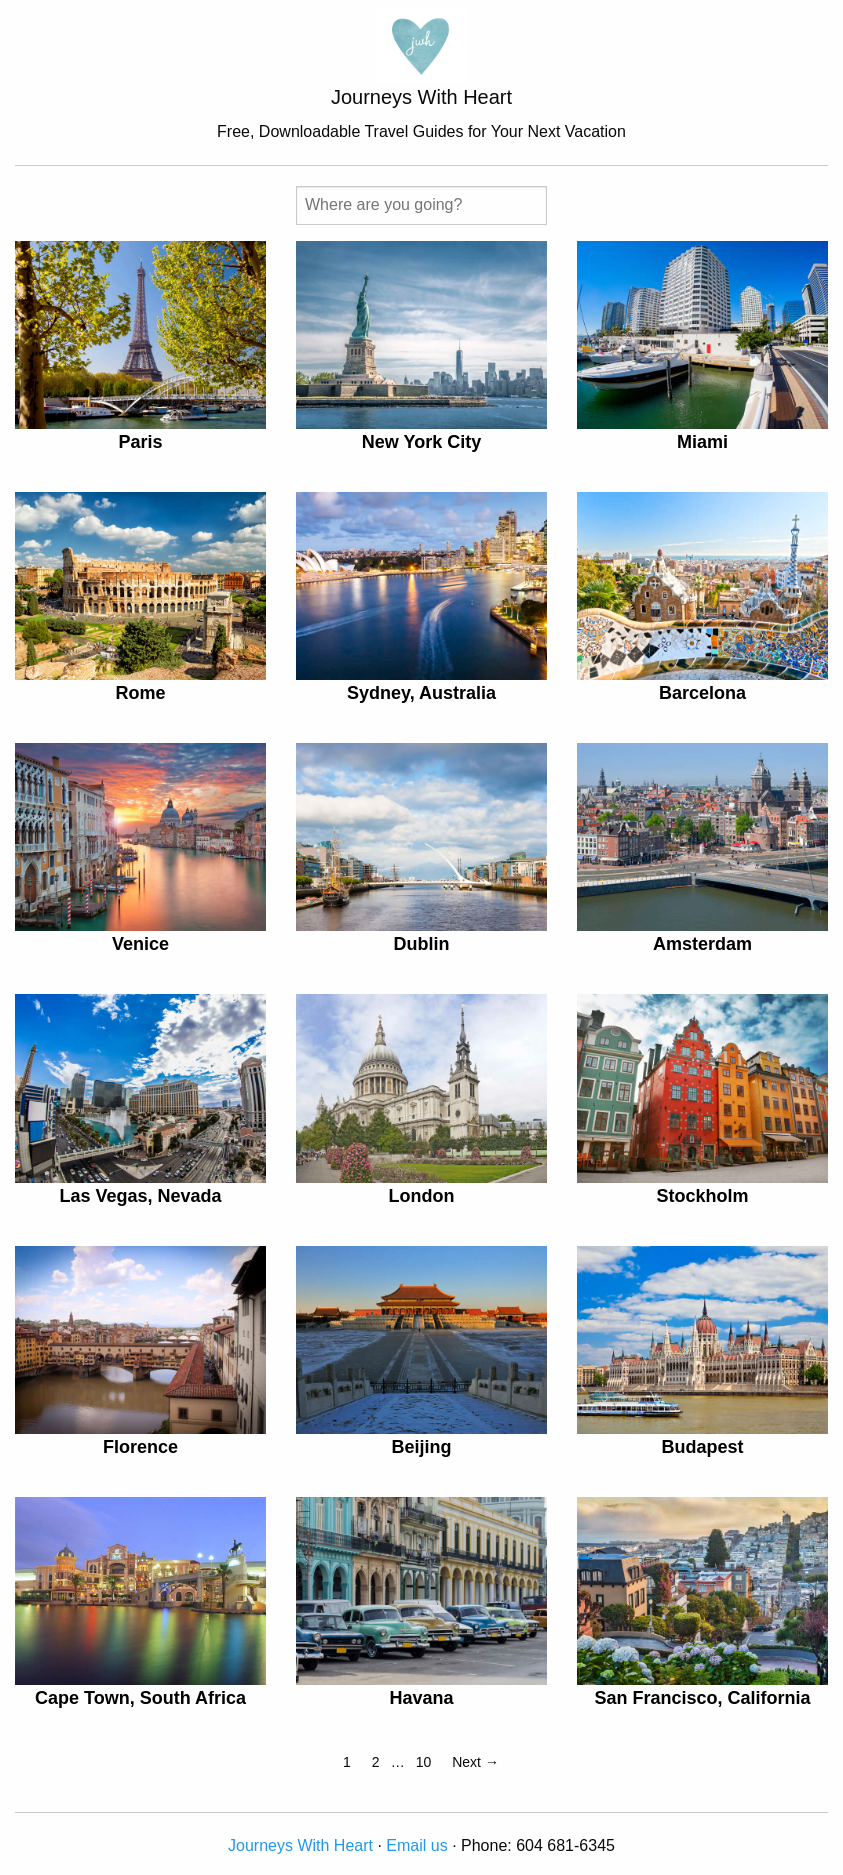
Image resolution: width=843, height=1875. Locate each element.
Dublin (421, 944)
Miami (702, 442)
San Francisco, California (702, 1698)
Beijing (421, 1447)
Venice (140, 944)
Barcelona (702, 693)
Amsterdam (702, 944)
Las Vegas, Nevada (140, 1196)
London (421, 1196)
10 (424, 1762)
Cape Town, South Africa (140, 1698)
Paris (140, 442)
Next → (475, 1762)
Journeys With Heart (300, 1845)
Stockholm (702, 1196)
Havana (421, 1698)
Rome (140, 693)
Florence (140, 1447)
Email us (416, 1845)
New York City (421, 442)
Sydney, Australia (421, 693)
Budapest (702, 1447)
